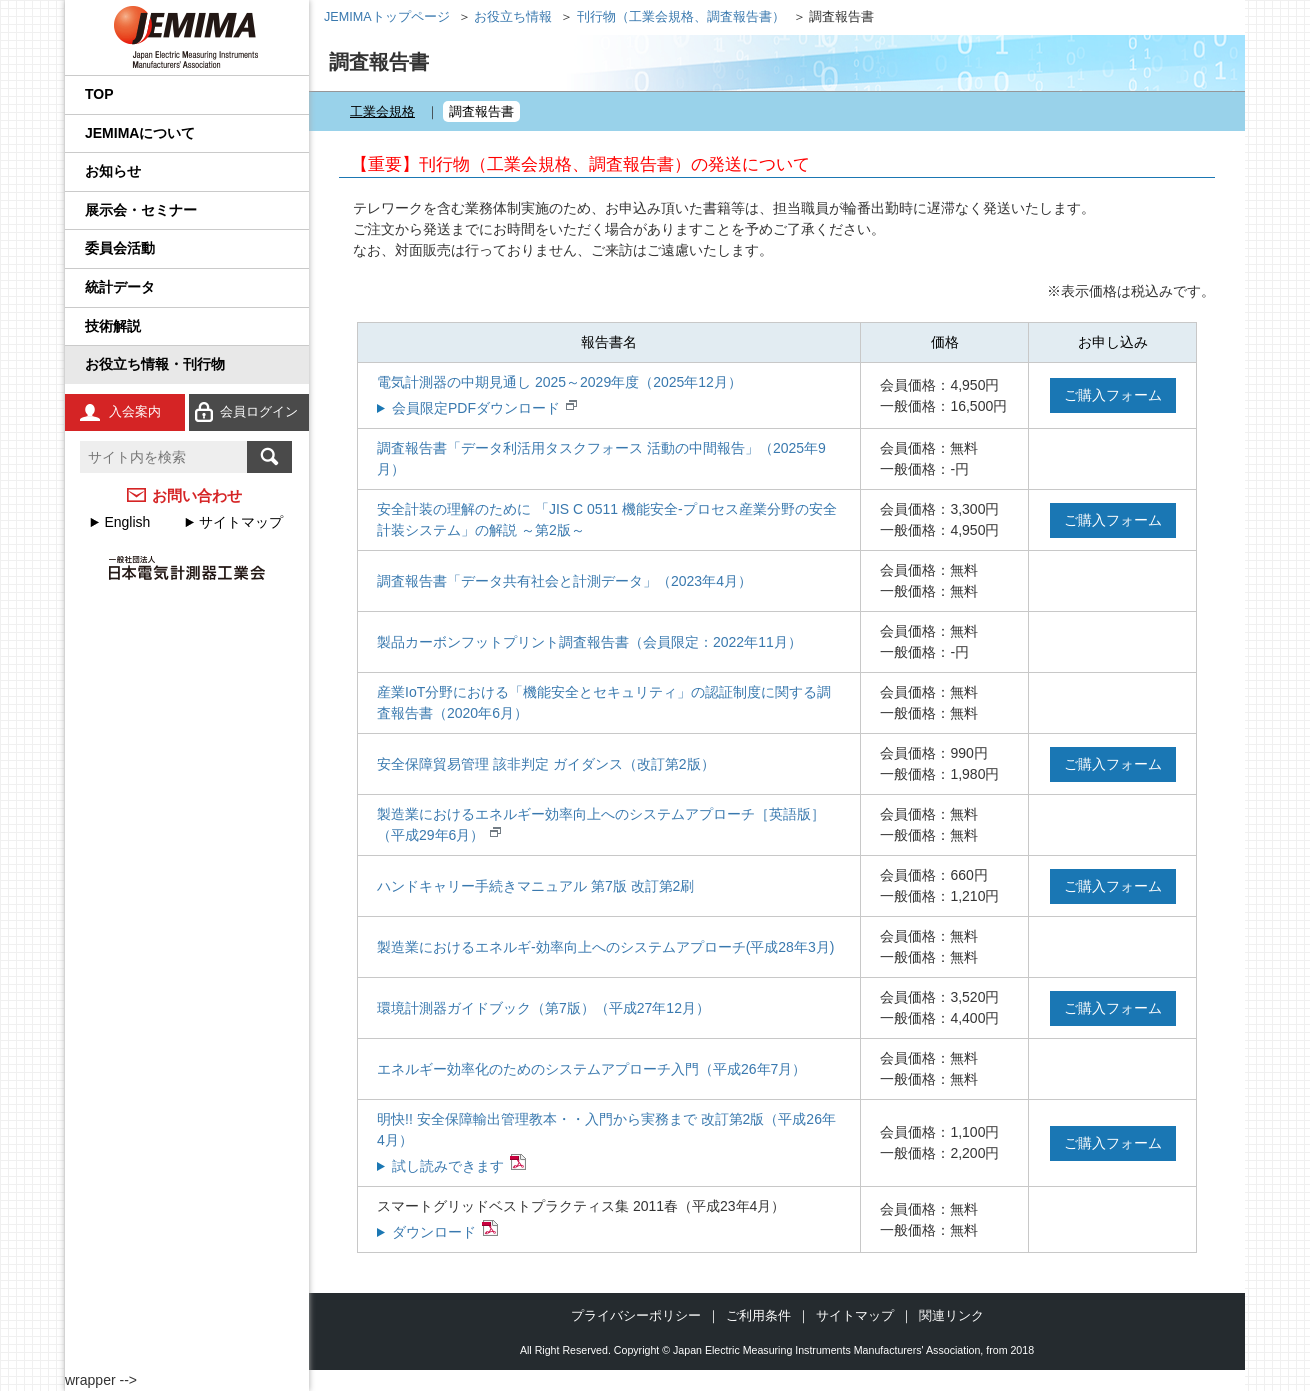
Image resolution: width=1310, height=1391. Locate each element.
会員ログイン (259, 411)
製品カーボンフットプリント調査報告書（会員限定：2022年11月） (589, 642)
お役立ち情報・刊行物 (155, 364)
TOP (99, 94)
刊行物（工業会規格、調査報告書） (681, 17)
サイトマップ (241, 522)
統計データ (120, 287)
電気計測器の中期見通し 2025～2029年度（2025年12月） (559, 382)
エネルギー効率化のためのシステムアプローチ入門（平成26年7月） (591, 1069)
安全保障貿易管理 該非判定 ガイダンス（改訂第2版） (546, 764)
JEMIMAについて (140, 133)
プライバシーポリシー (636, 1315)
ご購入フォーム (1113, 395)
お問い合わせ (197, 495)
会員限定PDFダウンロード (476, 408)
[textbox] (163, 457)
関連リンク (951, 1315)
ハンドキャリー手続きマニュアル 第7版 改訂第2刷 (535, 886)
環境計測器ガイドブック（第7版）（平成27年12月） (543, 1008)
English (127, 522)
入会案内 (135, 411)
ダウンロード (434, 1232)
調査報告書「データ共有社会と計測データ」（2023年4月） (564, 581)
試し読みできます (448, 1166)
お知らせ (113, 171)
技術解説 (113, 326)
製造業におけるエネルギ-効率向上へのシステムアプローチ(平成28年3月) (605, 947)
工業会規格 (382, 111)
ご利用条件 (758, 1315)
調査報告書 (481, 111)
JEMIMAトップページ (387, 17)
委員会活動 (120, 248)
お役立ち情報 (513, 17)
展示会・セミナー (141, 210)
